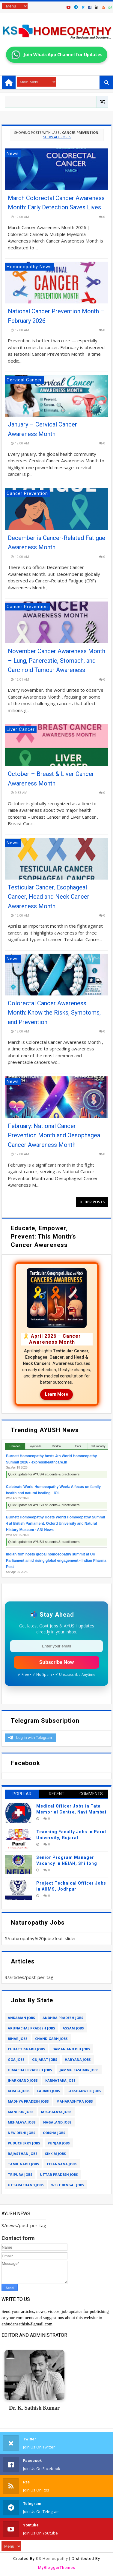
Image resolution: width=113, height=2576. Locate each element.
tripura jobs (20, 2174)
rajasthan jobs (22, 2153)
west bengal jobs (67, 2185)
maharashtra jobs (74, 2101)
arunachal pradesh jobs (31, 2028)
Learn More (56, 1394)
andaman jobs (21, 2017)
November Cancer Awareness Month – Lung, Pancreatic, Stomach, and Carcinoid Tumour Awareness (56, 660)
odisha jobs (54, 2132)
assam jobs (73, 2028)
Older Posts (92, 1202)
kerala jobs (19, 2091)
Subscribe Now (56, 1662)
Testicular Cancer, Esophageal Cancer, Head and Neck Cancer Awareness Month (48, 897)
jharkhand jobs (23, 2080)
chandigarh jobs (51, 2038)
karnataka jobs (60, 2080)
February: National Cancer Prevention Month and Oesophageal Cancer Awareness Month (55, 1135)
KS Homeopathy (52, 2558)
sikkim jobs (55, 2153)
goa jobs (16, 2059)
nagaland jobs (57, 2122)
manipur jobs (21, 2111)
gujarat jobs (44, 2059)
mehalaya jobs (22, 2122)
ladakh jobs (48, 2091)
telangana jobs (61, 2164)
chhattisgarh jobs (26, 2049)
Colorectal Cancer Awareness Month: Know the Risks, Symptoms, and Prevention (54, 1013)
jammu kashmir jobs (79, 2070)
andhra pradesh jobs (63, 2017)
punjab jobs (59, 2143)
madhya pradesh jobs (28, 2101)
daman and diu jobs (71, 2049)
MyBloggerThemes (56, 2567)
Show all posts (57, 137)
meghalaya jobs (56, 2111)
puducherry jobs (24, 2143)
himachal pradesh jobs (30, 2070)
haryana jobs (78, 2059)
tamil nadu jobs (23, 2164)
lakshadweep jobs (84, 2091)
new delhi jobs (21, 2132)
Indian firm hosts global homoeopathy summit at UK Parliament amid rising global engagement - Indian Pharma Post (56, 1560)
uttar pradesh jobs (59, 2174)
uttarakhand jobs (26, 2185)
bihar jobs (18, 2038)
